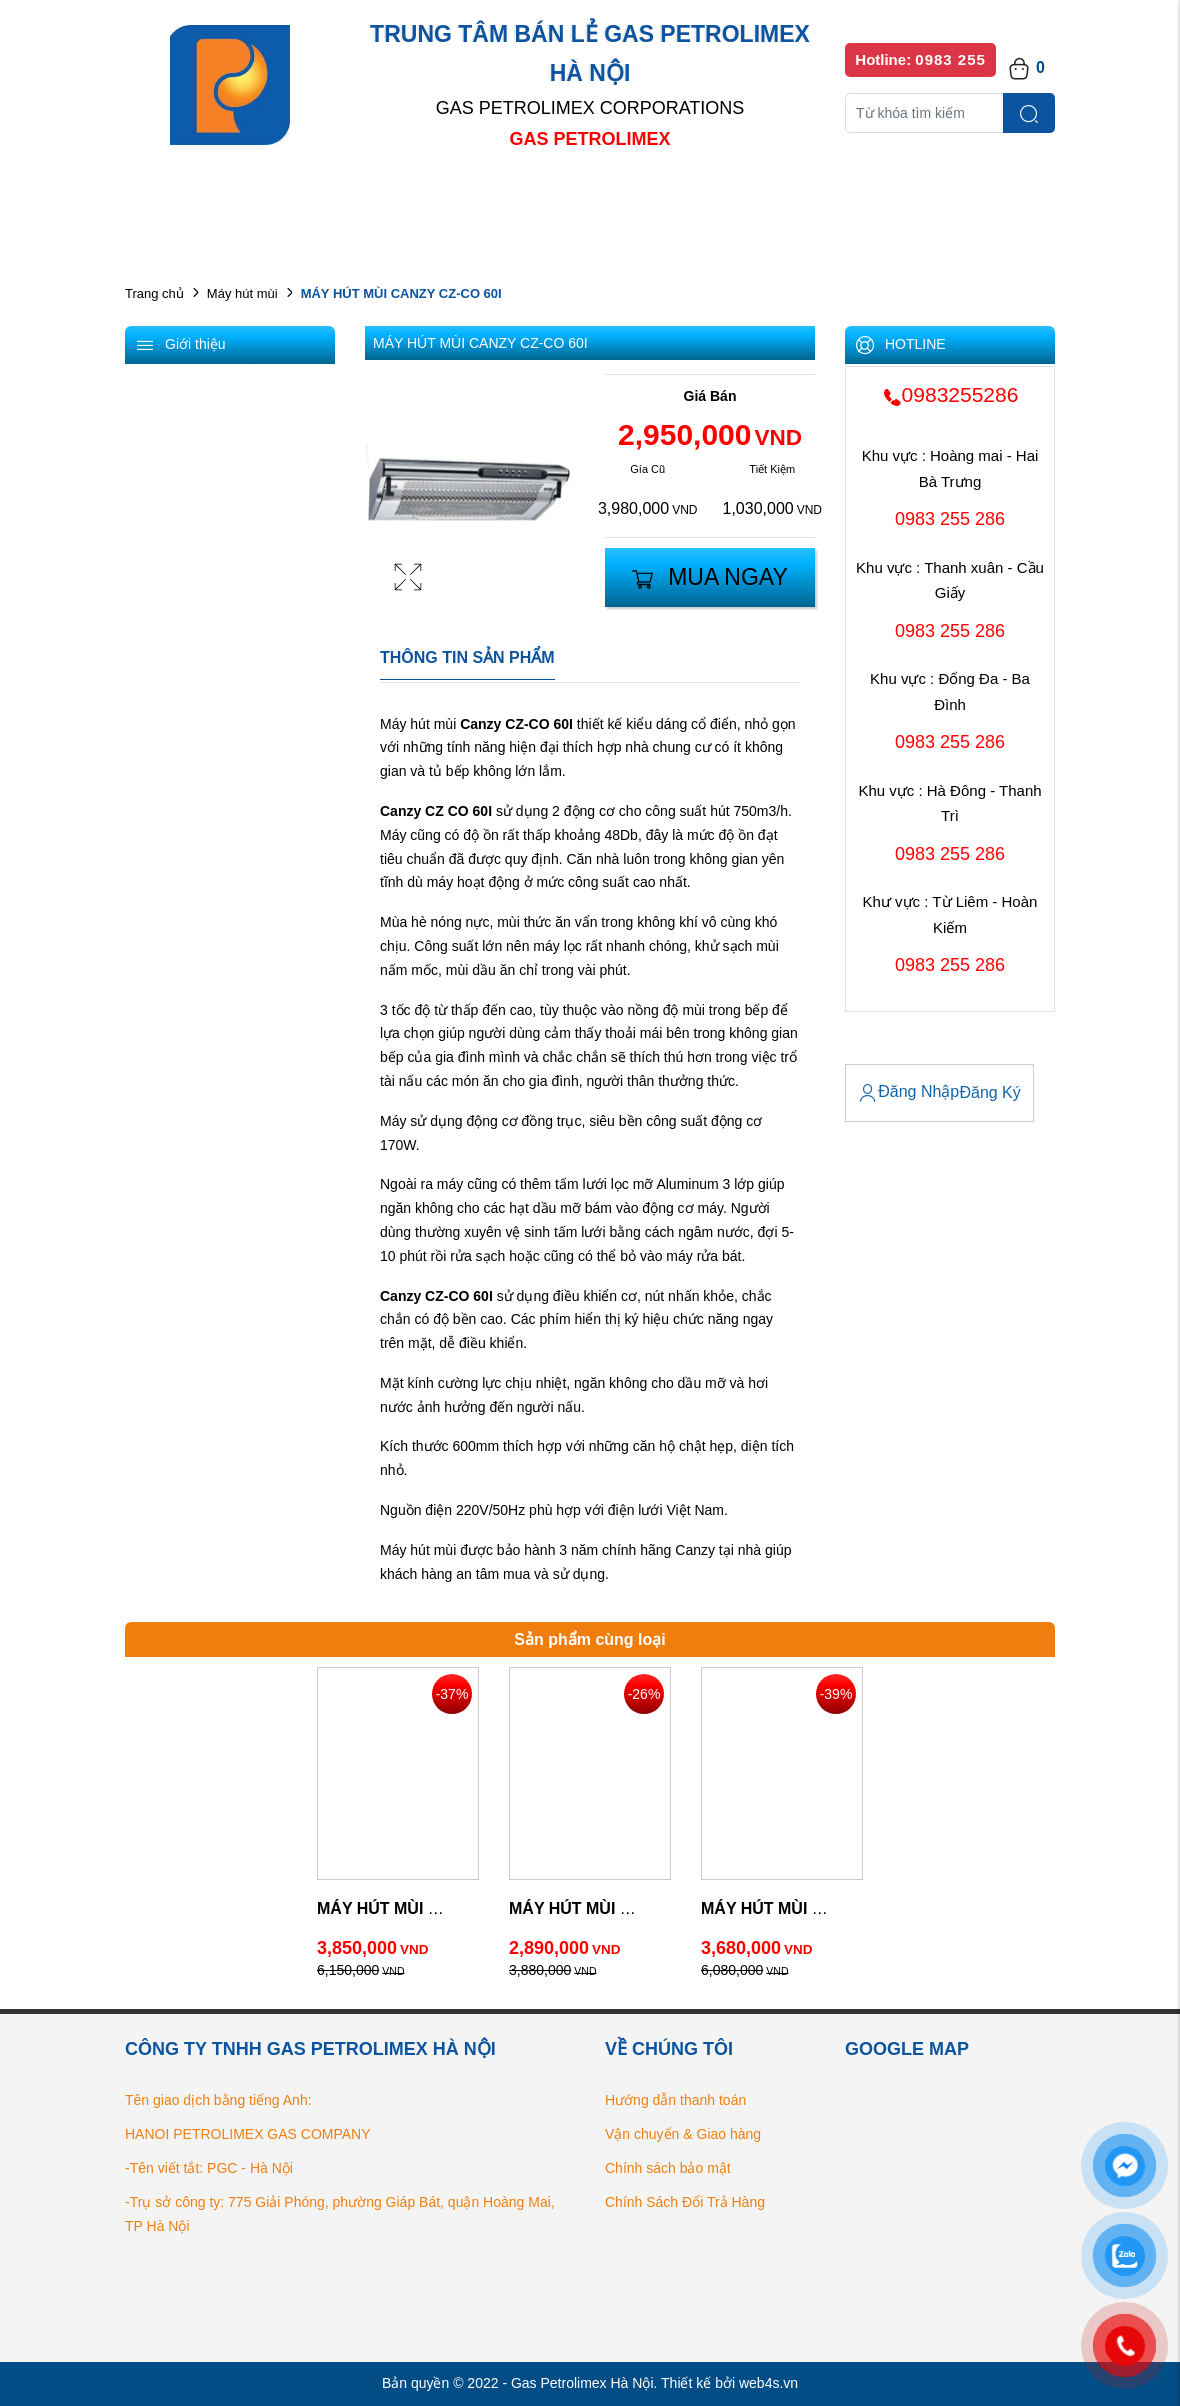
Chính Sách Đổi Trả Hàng (685, 2202)
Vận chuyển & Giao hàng (683, 2134)
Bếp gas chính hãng (802, 199)
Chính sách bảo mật (668, 2168)
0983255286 (950, 394)
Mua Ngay (710, 577)
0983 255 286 (950, 519)
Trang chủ (154, 293)
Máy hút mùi (242, 293)
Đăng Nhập (908, 1093)
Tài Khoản (889, 1047)
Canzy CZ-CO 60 (514, 724)
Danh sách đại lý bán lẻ (609, 199)
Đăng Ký (989, 1092)
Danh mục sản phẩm (413, 199)
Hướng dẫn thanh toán (675, 2100)
